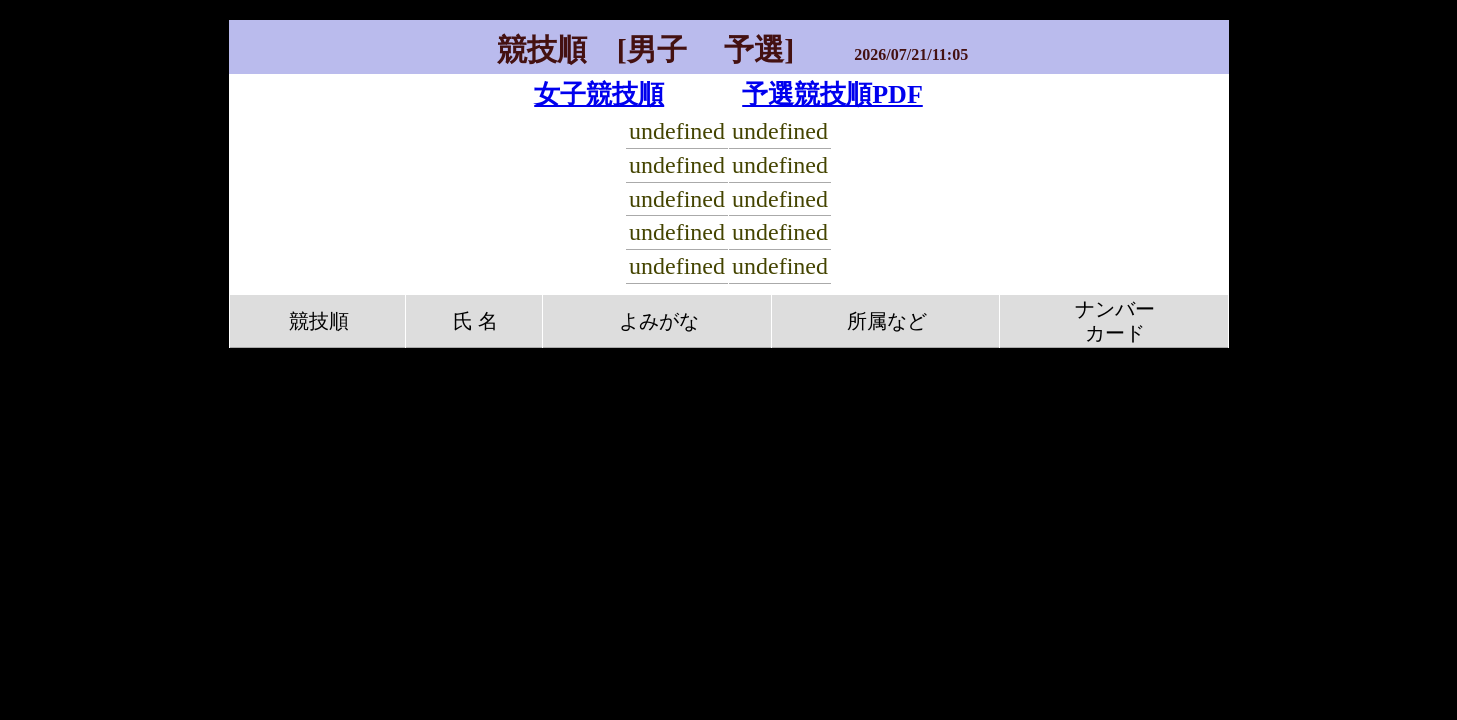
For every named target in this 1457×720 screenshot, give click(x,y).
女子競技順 (599, 94)
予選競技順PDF (832, 94)
